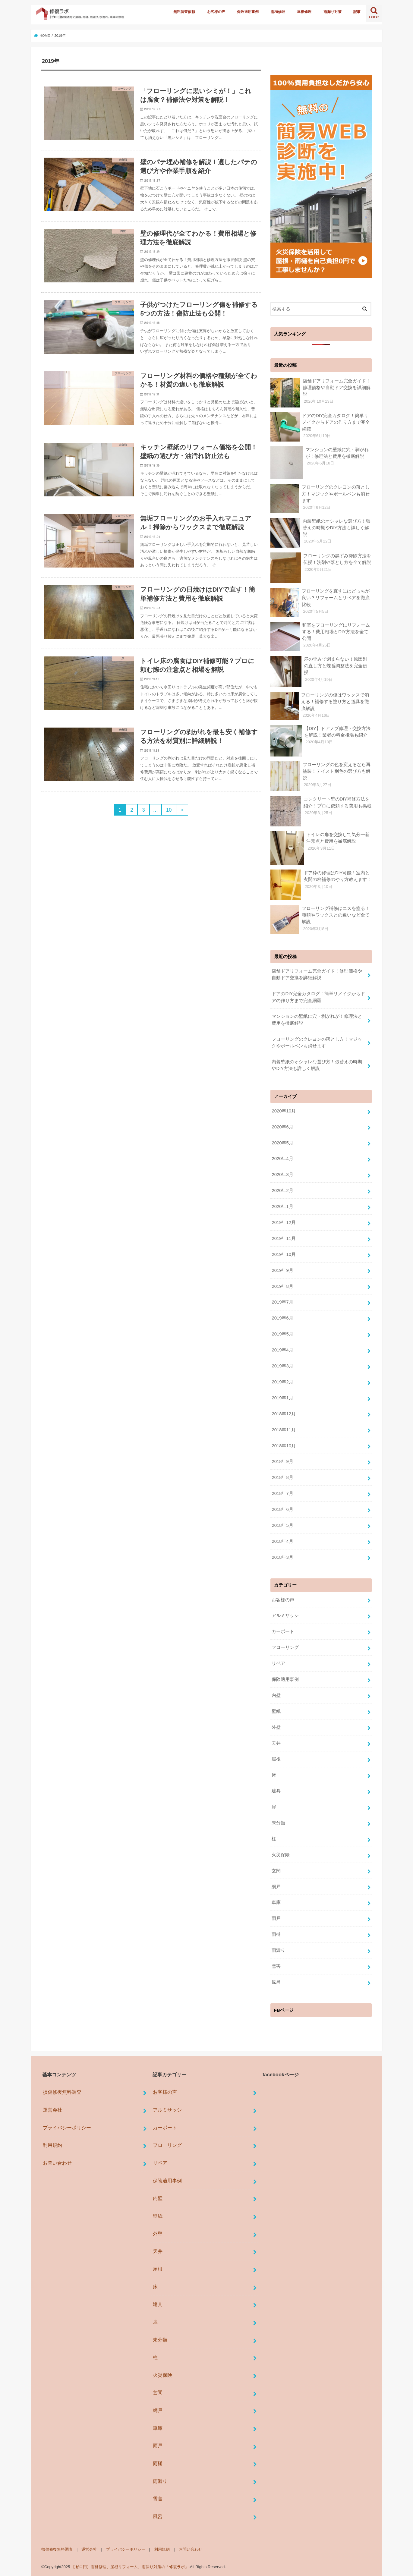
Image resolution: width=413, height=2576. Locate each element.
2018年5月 (282, 1525)
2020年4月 (282, 1158)
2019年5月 (282, 1333)
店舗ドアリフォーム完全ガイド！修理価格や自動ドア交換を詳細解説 (317, 974)
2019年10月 (283, 1254)
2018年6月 (282, 1509)
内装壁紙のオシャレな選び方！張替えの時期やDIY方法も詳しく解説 (317, 1065)
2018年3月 (282, 1557)
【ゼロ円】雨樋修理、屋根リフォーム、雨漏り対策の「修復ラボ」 (130, 2567)
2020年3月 (282, 1174)
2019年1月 (282, 1397)
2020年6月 (282, 1126)
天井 (276, 1743)
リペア (278, 1663)
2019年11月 (283, 1238)
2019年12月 (283, 1222)
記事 (357, 12)
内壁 (276, 1695)
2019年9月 (282, 1270)
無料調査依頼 (184, 12)
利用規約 (52, 2144)
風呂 (276, 1982)
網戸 (276, 1886)
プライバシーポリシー (67, 2127)
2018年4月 (282, 1541)
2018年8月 (282, 1477)
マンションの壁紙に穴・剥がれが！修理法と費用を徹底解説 (317, 1019)
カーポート (283, 1631)
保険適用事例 (248, 12)
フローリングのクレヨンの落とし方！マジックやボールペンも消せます (317, 1042)
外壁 (276, 1727)
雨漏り (278, 1950)
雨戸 (276, 1918)
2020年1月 (282, 1206)
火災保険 (281, 1854)
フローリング (285, 1647)
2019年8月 (282, 1286)
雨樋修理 (278, 12)
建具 (276, 1790)
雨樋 (276, 1934)
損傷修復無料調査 (62, 2091)
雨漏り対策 (332, 12)
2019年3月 (282, 1365)
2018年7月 (282, 1493)
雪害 (276, 1966)
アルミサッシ (285, 1615)
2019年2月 (282, 1381)
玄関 (276, 1870)
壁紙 (276, 1711)
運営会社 (52, 2109)
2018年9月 (282, 1461)
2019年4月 (282, 1349)
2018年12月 (283, 1413)
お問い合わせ (57, 2162)
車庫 (276, 1902)
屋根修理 (304, 12)
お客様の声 (216, 12)
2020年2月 (282, 1190)
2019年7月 (282, 1302)
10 (169, 810)
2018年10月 (283, 1445)
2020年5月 (282, 1142)
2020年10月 (283, 1110)
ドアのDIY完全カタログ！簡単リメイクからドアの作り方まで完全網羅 (318, 996)
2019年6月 (282, 1318)
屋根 (276, 1759)
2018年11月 (283, 1429)
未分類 (278, 1822)
